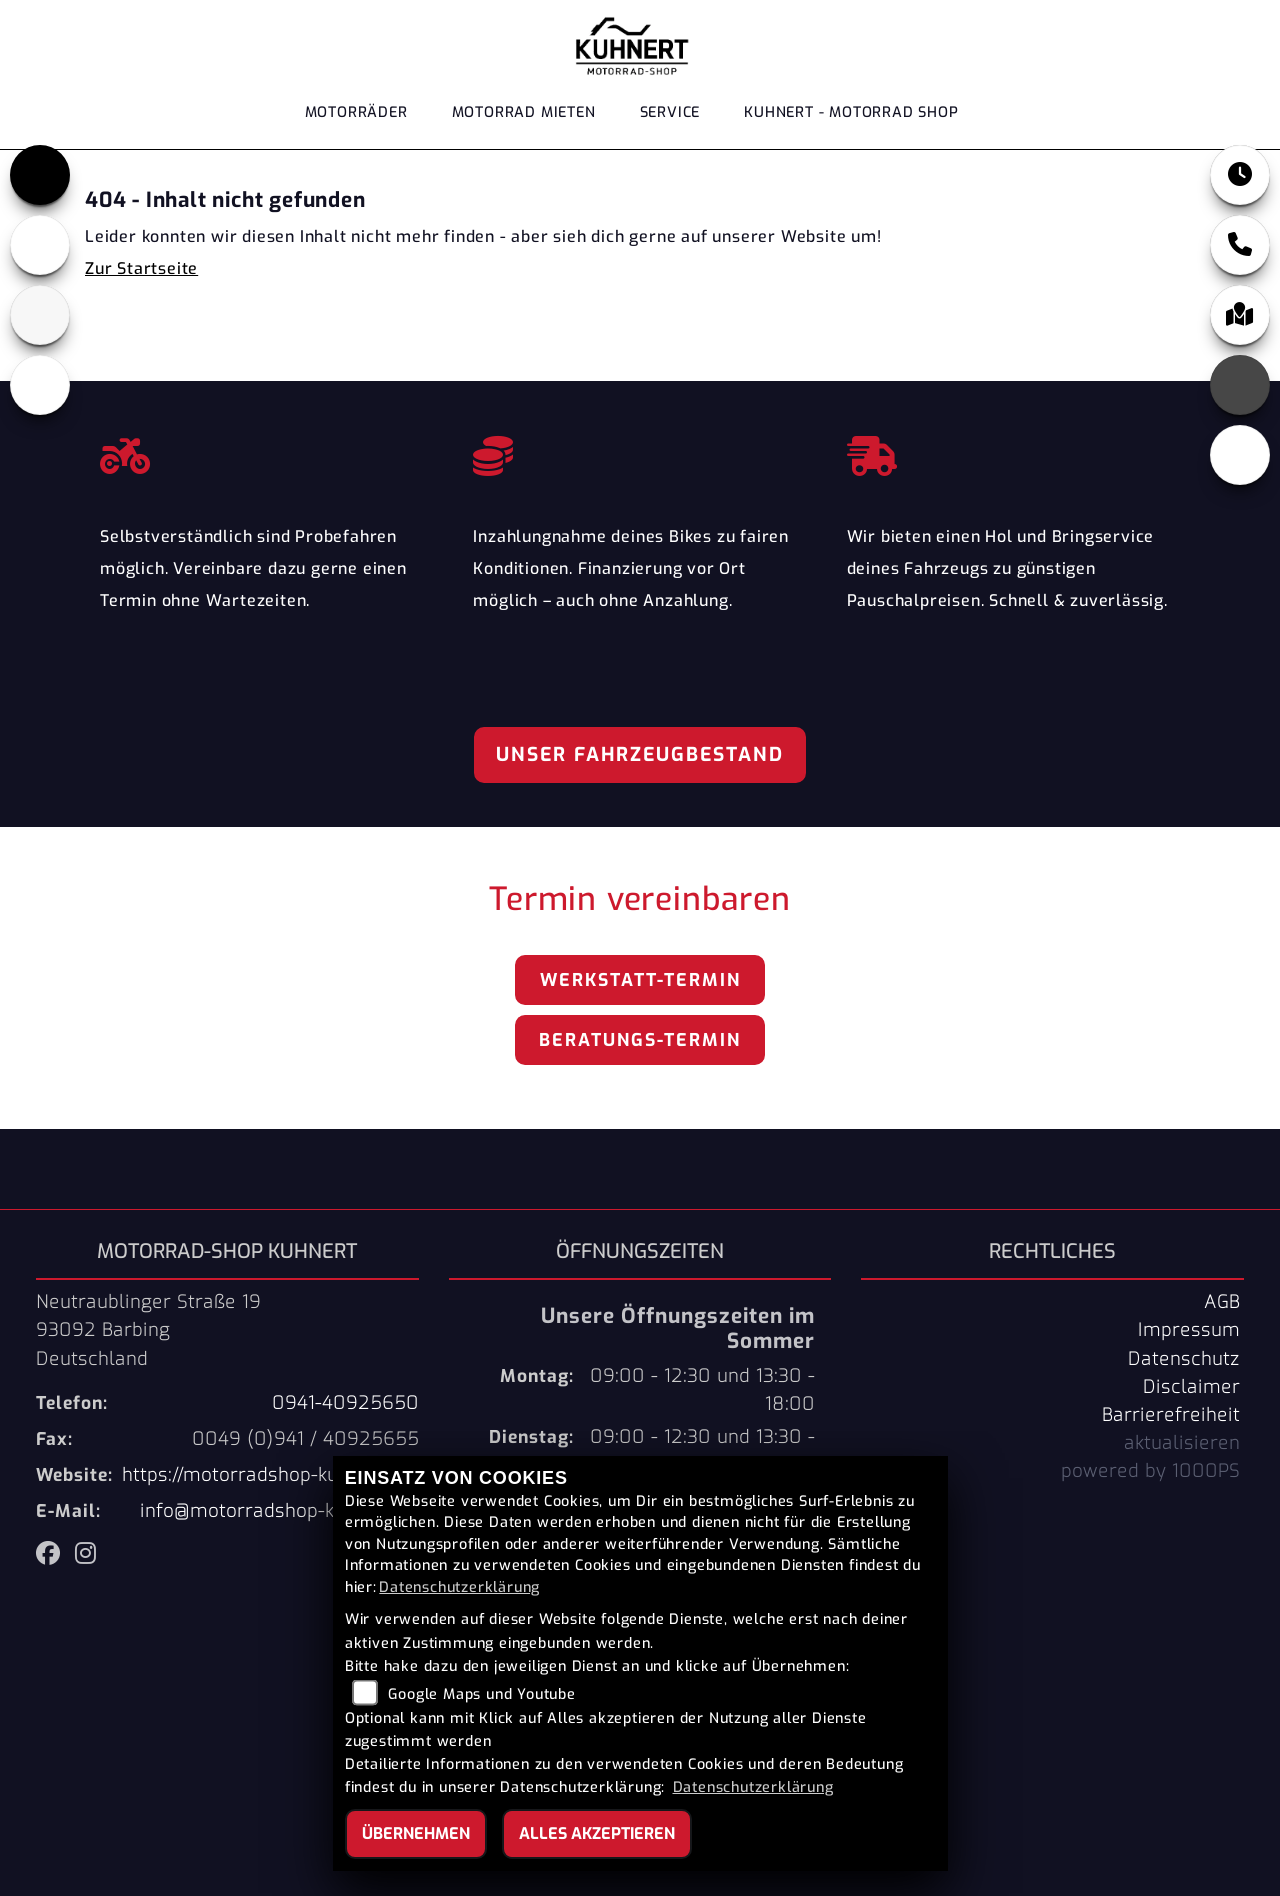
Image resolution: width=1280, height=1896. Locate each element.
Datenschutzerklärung (459, 1587)
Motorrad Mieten (524, 112)
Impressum (1189, 1330)
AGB (1222, 1302)
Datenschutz (1184, 1359)
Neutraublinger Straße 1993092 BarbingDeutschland (148, 1330)
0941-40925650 (345, 1403)
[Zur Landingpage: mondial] (40, 315)
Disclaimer (1191, 1387)
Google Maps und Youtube (481, 1694)
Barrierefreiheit (1171, 1415)
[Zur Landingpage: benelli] (40, 245)
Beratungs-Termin (640, 1040)
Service (670, 112)
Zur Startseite (141, 268)
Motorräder (356, 112)
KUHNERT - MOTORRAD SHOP (851, 112)
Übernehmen (416, 1833)
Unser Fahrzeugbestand (640, 754)
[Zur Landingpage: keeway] (40, 385)
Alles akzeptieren (597, 1833)
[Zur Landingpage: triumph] (40, 175)
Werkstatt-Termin (640, 980)
